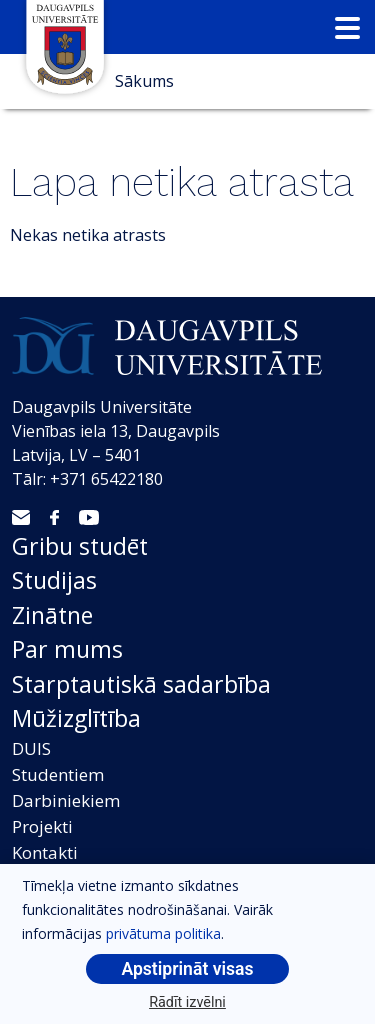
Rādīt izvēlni (187, 1002)
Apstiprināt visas (187, 969)
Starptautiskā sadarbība (141, 684)
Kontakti (45, 852)
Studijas (54, 580)
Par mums (67, 649)
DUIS (31, 748)
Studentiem (58, 774)
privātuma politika (163, 933)
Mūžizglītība (76, 718)
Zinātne (52, 615)
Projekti (42, 826)
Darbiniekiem (66, 800)
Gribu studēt (80, 546)
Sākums (144, 81)
